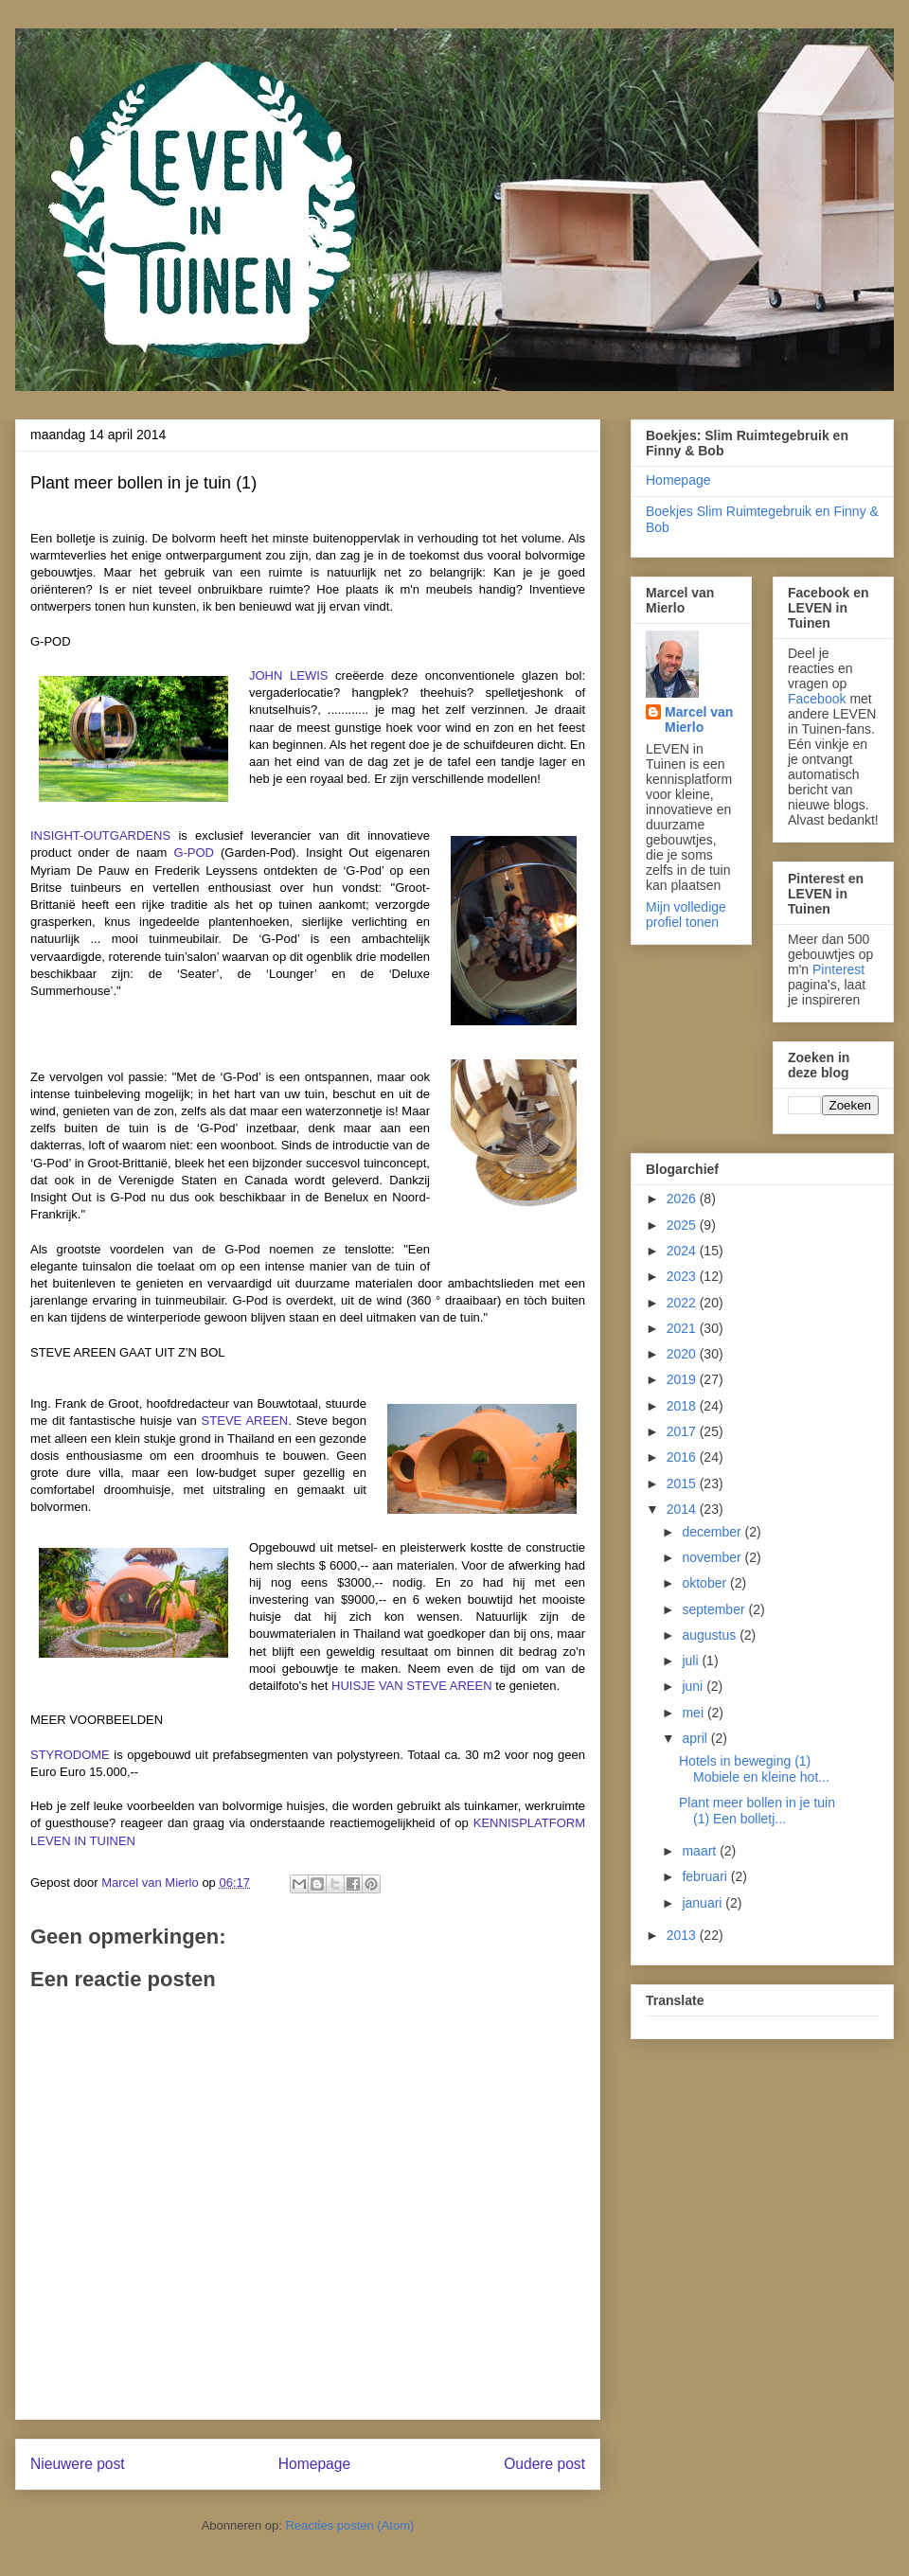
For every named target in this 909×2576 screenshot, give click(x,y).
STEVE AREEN (245, 1420)
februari (706, 1876)
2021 (683, 1328)
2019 (683, 1379)
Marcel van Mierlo (699, 719)
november (713, 1557)
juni (694, 1686)
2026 (683, 1198)
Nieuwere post (77, 2464)
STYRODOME (70, 1755)
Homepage (314, 2464)
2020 (683, 1353)
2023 (683, 1276)
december (713, 1531)
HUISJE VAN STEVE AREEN (411, 1686)
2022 (683, 1302)
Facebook (817, 698)
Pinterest (838, 969)
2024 (683, 1250)
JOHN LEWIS (288, 675)
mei (694, 1712)
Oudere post (544, 2464)
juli (692, 1660)
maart (701, 1850)
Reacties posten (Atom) (350, 2525)
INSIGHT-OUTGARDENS (100, 835)
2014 (683, 1509)
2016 (683, 1457)
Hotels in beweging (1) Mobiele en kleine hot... (754, 1769)
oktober (706, 1582)
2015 (683, 1483)
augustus (711, 1635)
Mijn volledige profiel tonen (686, 914)
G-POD (193, 852)
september (715, 1609)
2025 (683, 1225)
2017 (683, 1431)
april (696, 1738)
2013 (683, 1935)
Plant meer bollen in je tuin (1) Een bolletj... (757, 1810)
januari (703, 1902)
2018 (683, 1405)
